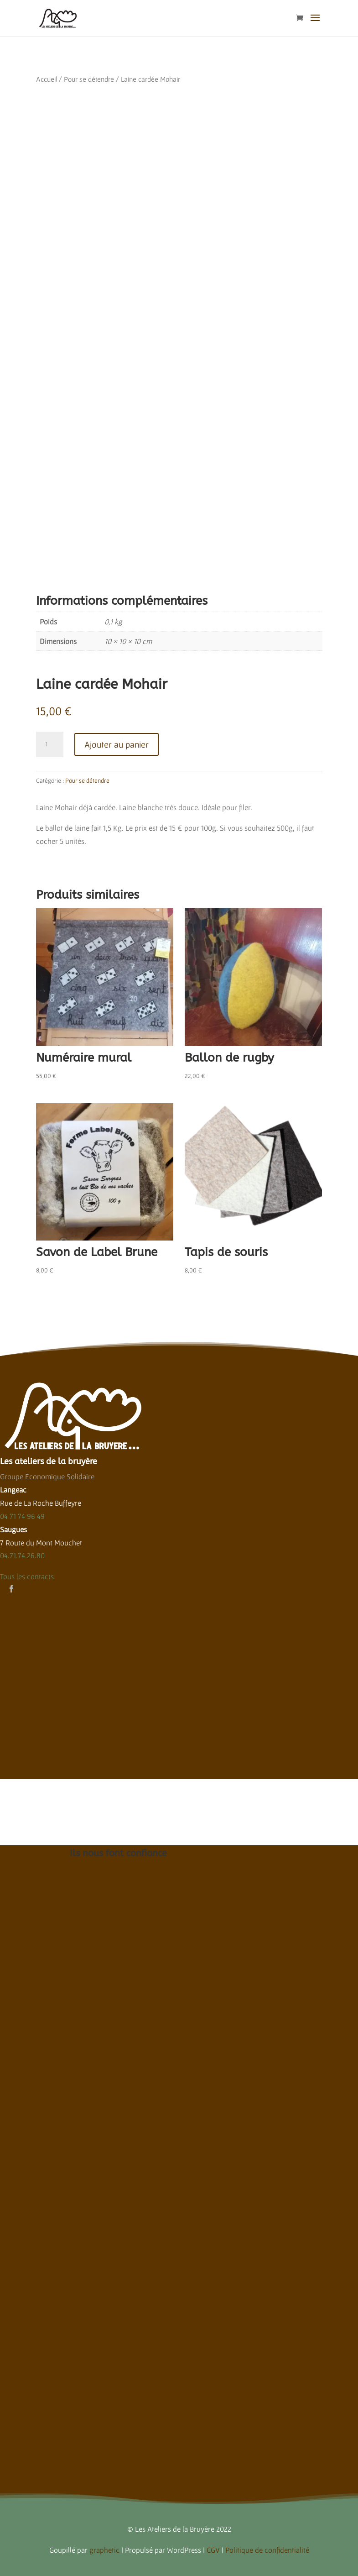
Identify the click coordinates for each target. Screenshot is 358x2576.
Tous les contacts (27, 1576)
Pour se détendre (89, 79)
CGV (213, 2549)
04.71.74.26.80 (22, 1555)
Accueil (46, 79)
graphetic (104, 2549)
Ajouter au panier (116, 744)
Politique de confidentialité (267, 2549)
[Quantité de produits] (49, 744)
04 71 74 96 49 (22, 1516)
